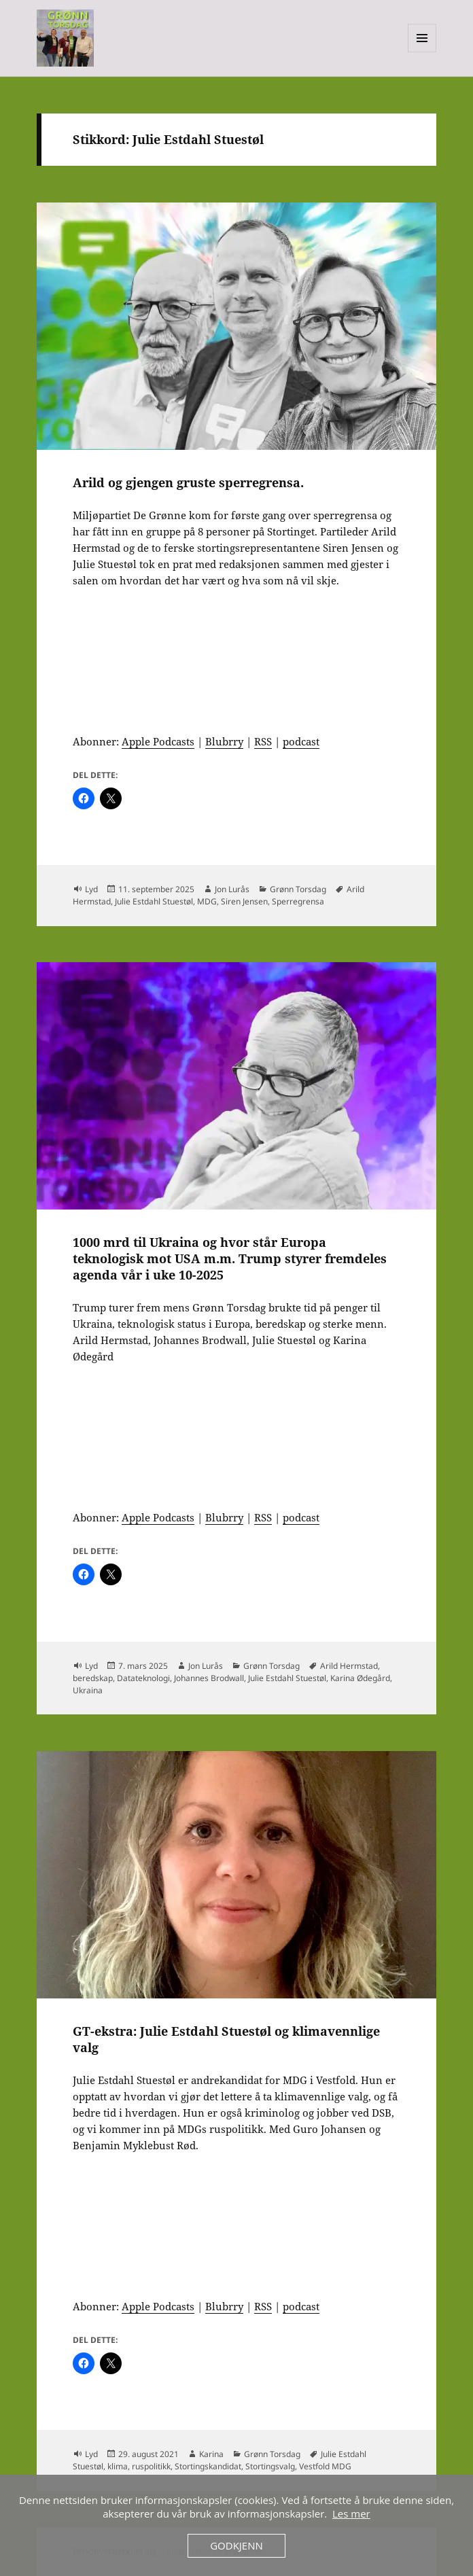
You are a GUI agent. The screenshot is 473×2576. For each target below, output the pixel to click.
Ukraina (88, 1690)
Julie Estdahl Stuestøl (154, 901)
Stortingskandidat (208, 2466)
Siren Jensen (244, 901)
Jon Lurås (232, 889)
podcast (301, 741)
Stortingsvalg (270, 2466)
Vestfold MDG (325, 2466)
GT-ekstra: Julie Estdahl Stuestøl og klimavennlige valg (226, 2039)
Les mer (351, 2513)
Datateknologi (143, 1678)
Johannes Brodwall (209, 1678)
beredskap (93, 1678)
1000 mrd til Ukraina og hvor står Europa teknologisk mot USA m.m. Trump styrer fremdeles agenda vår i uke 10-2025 (230, 1258)
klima (117, 2466)
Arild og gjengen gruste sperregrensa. (188, 482)
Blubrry (224, 741)
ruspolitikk (151, 2466)
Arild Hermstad (349, 1666)
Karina (211, 2454)
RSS (263, 741)
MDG (207, 901)
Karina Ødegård (360, 1678)
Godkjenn (236, 2545)
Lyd (91, 889)
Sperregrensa (298, 901)
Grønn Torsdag (298, 889)
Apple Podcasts (158, 741)
